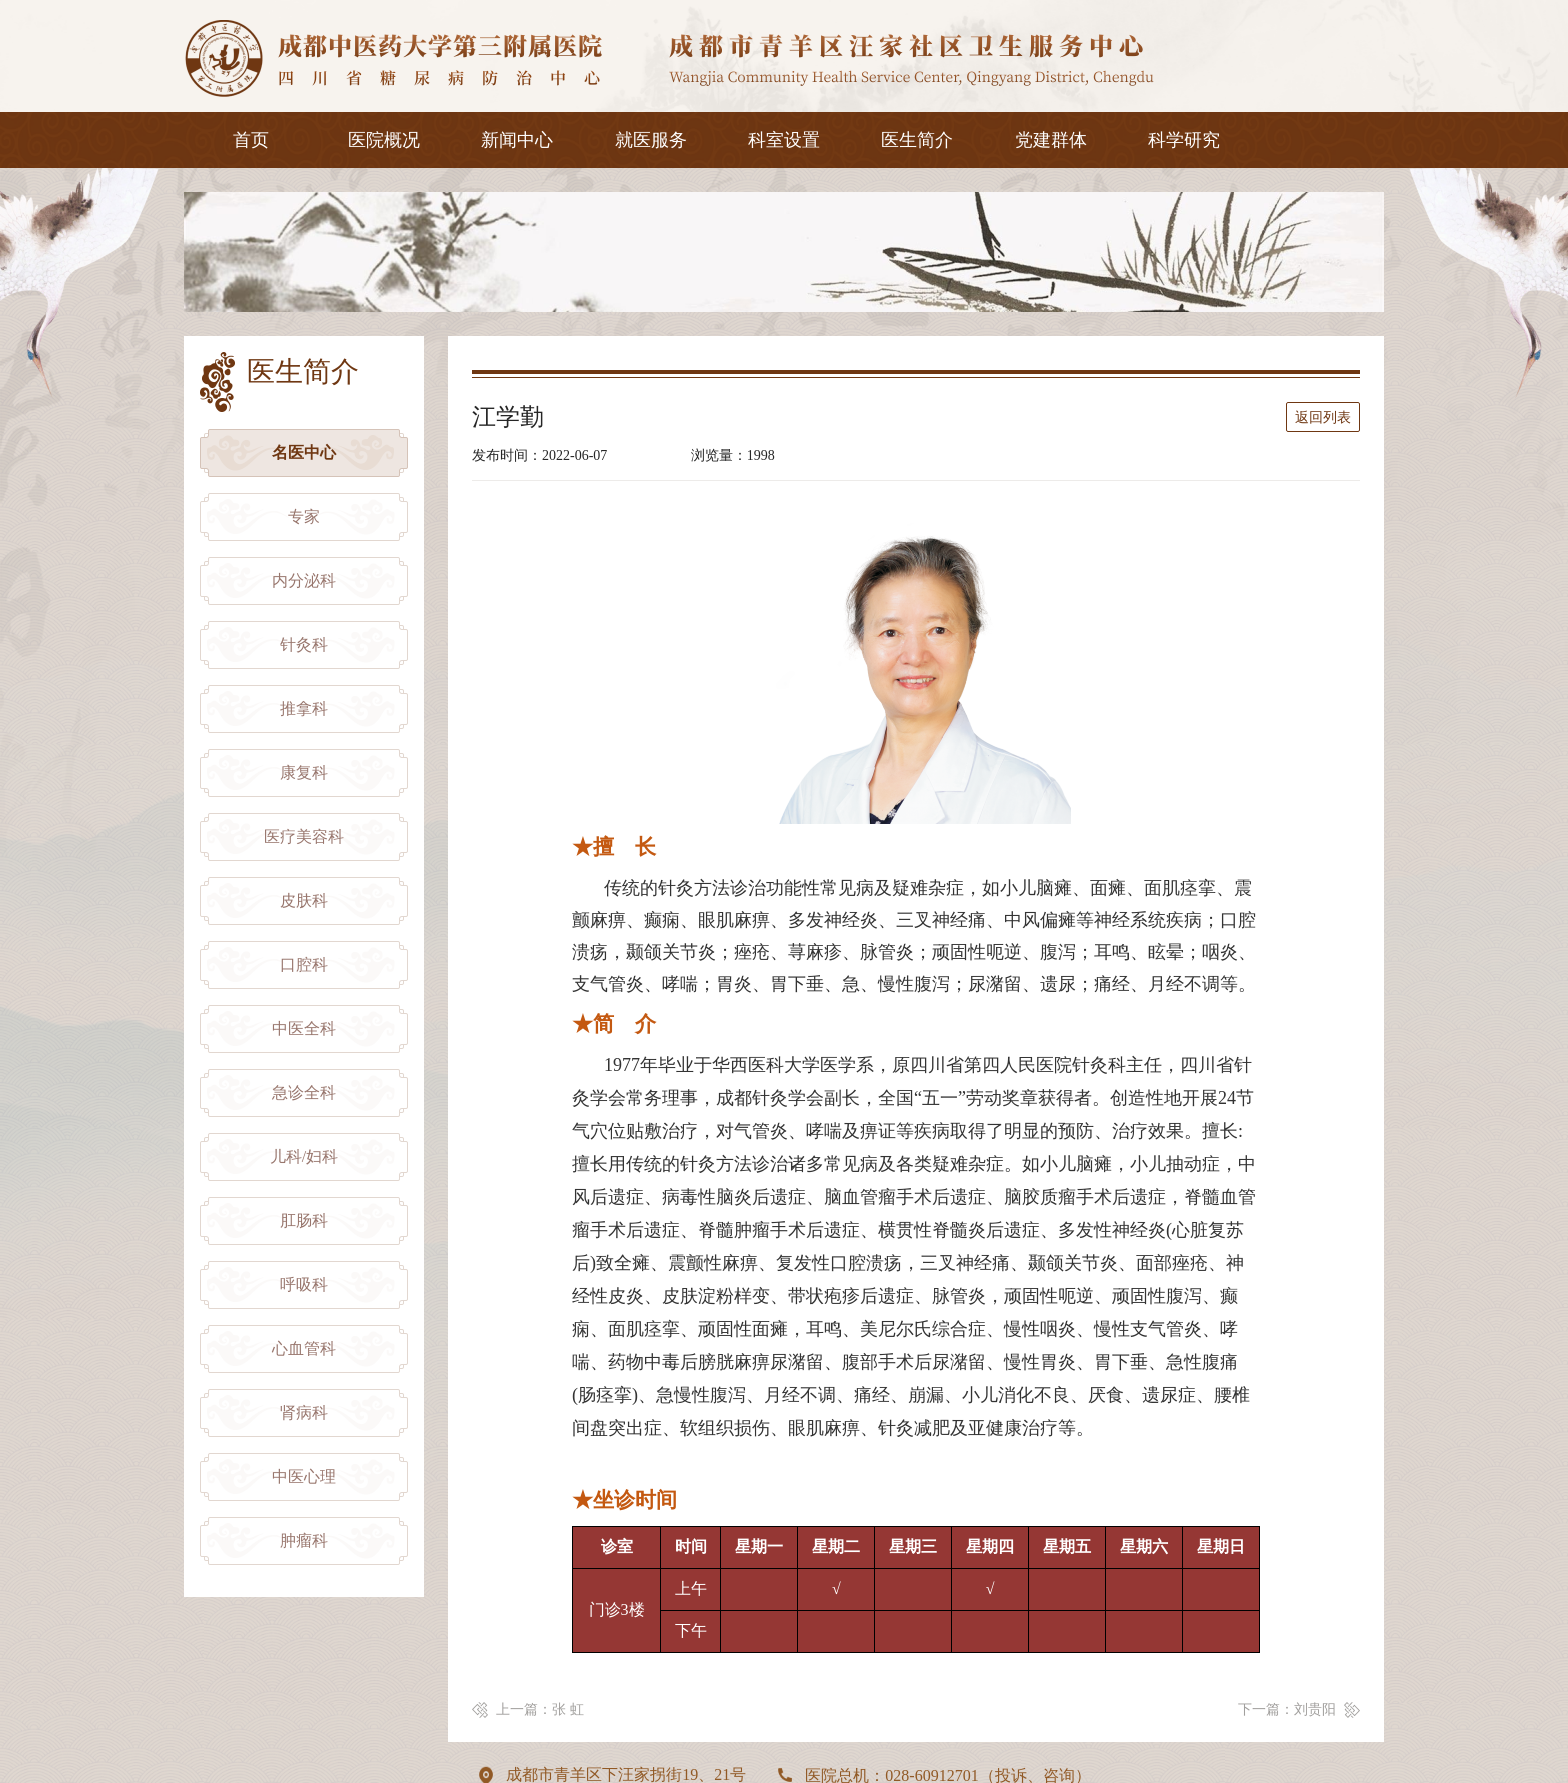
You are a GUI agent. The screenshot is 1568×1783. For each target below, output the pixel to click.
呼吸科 (304, 1284)
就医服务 (651, 140)
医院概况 (384, 140)
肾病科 (304, 1412)
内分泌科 (304, 580)
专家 (304, 516)
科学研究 (1184, 140)
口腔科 (304, 964)
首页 (251, 140)
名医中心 (304, 452)
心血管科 (304, 1348)
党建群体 (1051, 140)
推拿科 (304, 708)
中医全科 (304, 1028)
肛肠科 (304, 1220)
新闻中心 (517, 140)
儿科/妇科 (304, 1156)
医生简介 (917, 140)
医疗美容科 (304, 836)
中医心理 (304, 1476)
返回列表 (1323, 417)
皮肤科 (304, 900)
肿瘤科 (304, 1540)
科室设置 (784, 140)
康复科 (304, 772)
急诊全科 (304, 1092)
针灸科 (304, 644)
